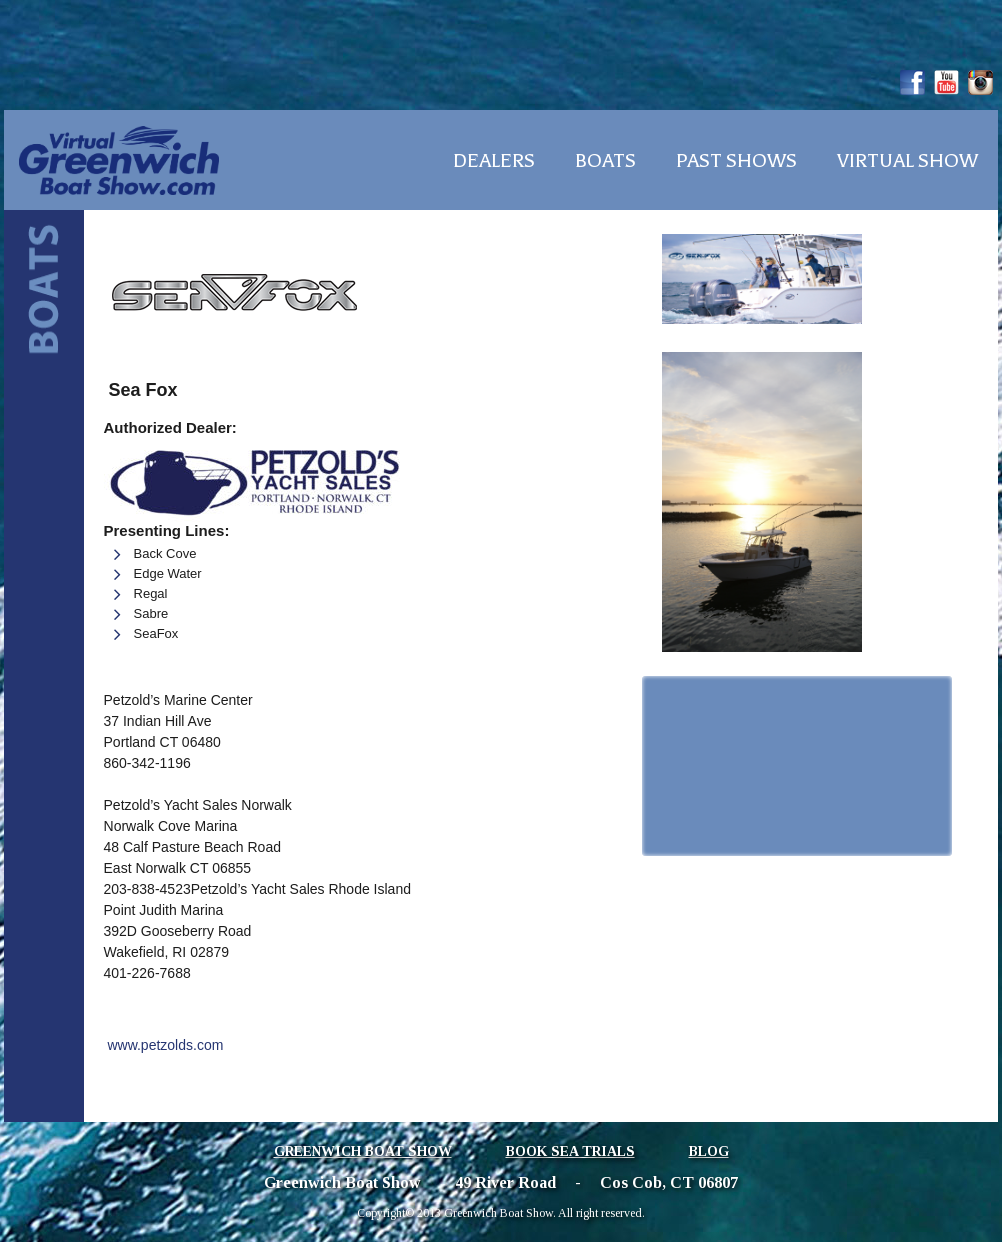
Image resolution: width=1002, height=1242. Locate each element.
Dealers (494, 161)
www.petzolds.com (165, 1045)
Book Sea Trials (570, 1151)
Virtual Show (907, 161)
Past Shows (736, 161)
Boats (605, 161)
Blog (709, 1151)
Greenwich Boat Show (363, 1151)
